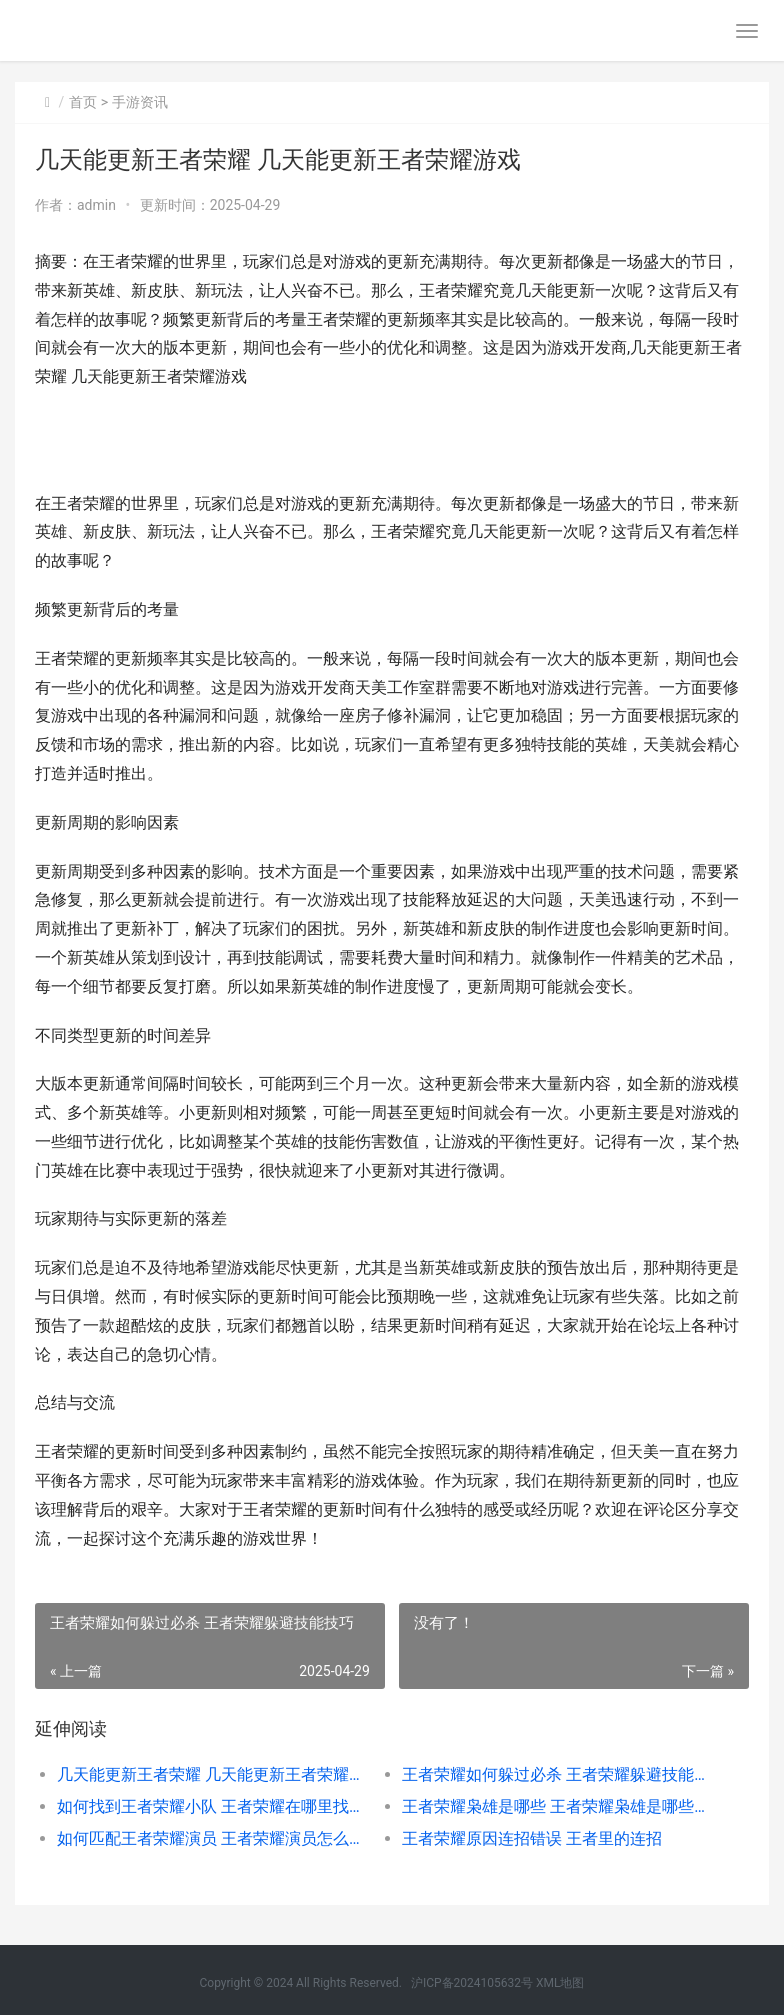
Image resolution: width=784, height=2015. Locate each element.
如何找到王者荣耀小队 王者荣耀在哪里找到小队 (212, 1806)
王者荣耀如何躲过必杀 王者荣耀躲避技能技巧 (557, 1774)
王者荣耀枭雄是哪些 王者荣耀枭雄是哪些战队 (557, 1806)
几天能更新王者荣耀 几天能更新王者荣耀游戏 (212, 1774)
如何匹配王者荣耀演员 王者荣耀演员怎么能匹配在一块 (212, 1838)
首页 (83, 102)
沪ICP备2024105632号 (472, 1983)
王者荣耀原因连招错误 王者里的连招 (532, 1838)
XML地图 (560, 1983)
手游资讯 (140, 102)
